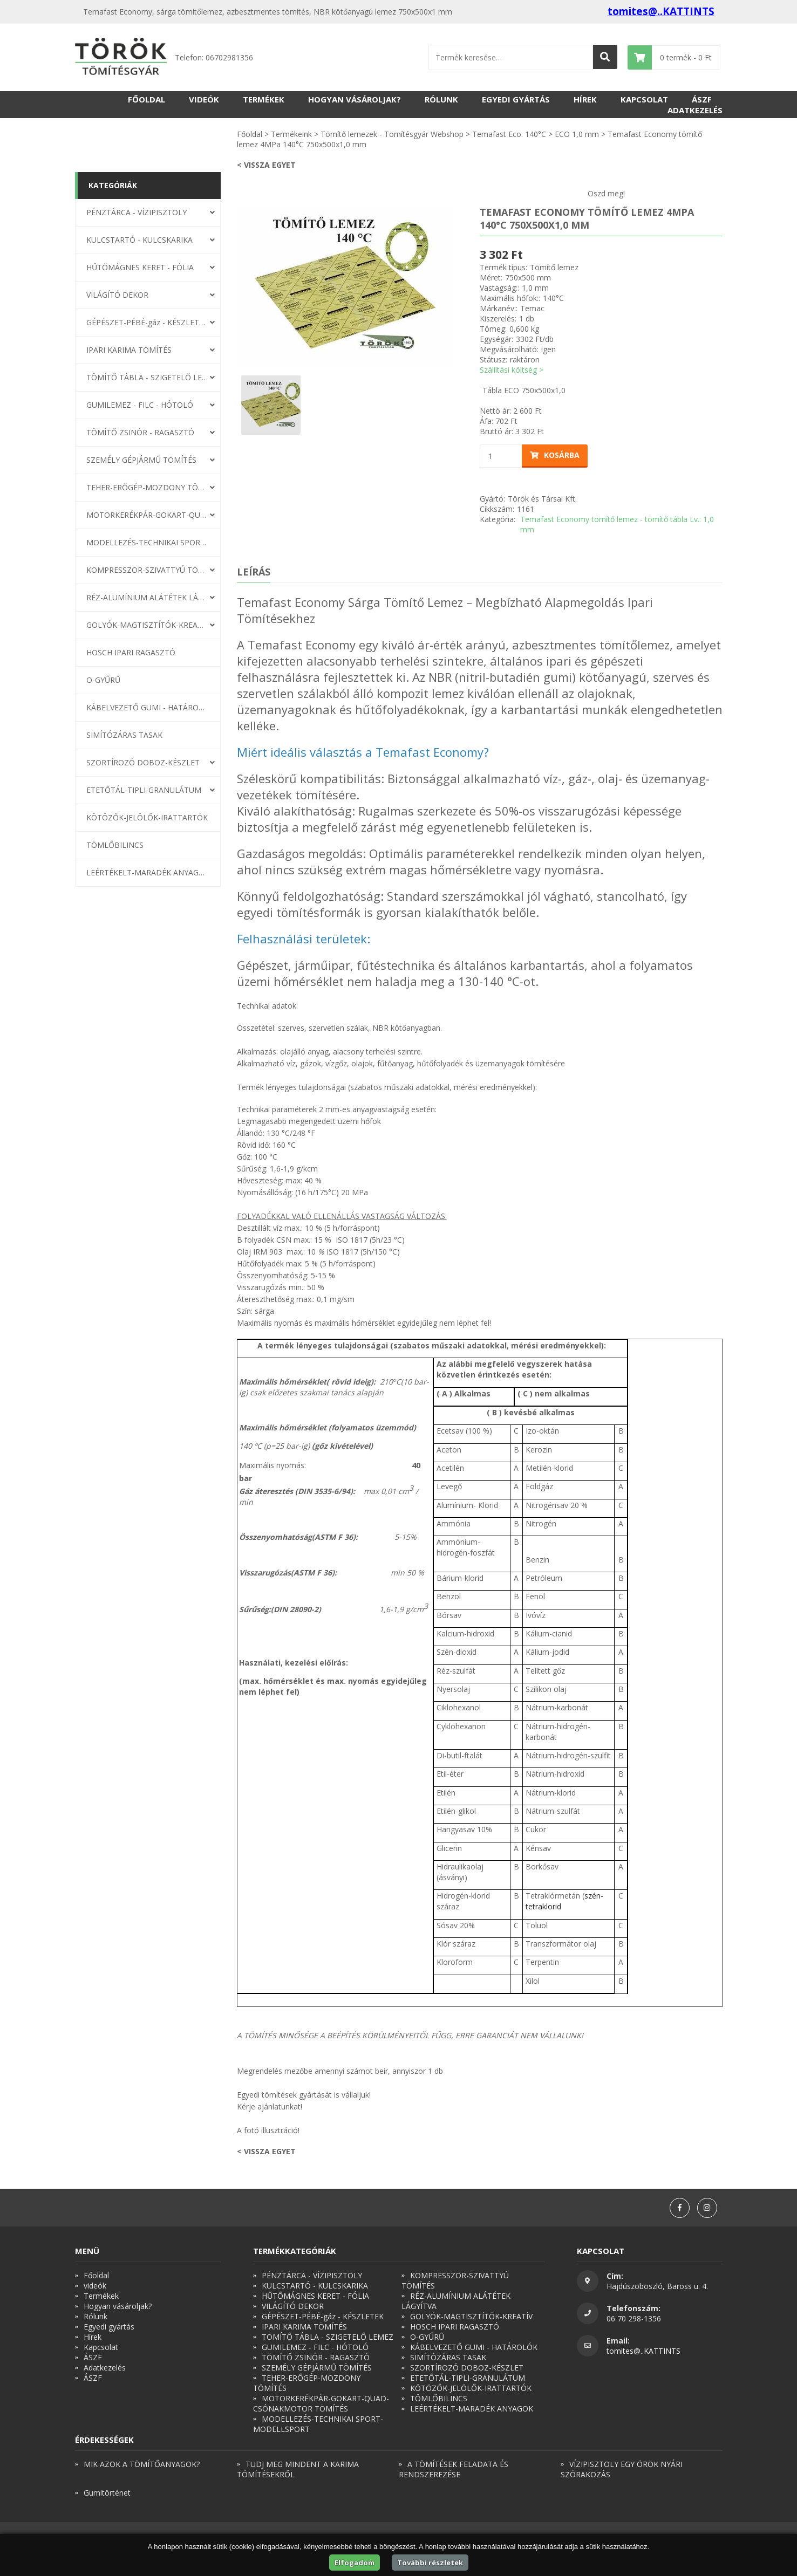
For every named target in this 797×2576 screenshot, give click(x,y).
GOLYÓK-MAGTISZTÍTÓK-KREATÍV (147, 625)
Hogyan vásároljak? (354, 99)
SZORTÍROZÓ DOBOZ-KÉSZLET (143, 762)
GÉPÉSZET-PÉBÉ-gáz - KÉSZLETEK (147, 322)
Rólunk (441, 99)
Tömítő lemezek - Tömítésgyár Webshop (392, 134)
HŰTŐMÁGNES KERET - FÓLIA (140, 267)
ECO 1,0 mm (577, 134)
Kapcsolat (644, 99)
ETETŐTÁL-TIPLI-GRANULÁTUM (143, 790)
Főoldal (146, 99)
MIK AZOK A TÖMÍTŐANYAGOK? (142, 2464)
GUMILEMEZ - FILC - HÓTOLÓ (139, 405)
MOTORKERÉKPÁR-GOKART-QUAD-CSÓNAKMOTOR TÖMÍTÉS (147, 515)
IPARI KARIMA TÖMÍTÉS (129, 350)
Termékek (263, 99)
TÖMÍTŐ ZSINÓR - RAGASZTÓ (140, 432)
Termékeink (291, 134)
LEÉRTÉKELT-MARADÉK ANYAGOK (147, 872)
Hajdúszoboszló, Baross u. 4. (657, 2286)
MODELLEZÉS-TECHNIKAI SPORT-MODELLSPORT (147, 542)
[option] (345, 286)
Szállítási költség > (511, 370)
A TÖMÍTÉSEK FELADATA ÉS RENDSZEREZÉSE (453, 2469)
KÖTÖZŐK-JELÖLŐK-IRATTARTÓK (147, 817)
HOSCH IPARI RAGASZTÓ (130, 652)
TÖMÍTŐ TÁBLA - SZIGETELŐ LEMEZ (147, 377)
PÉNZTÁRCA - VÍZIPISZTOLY (136, 212)
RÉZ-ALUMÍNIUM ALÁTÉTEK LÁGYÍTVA (147, 597)
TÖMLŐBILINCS (115, 845)
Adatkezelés (695, 110)
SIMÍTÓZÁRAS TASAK (124, 735)
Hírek (585, 99)
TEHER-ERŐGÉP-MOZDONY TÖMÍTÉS (147, 487)
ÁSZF (702, 99)
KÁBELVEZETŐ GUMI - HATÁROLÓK (147, 707)
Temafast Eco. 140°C (509, 134)
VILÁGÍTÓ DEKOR (117, 295)
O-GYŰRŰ (103, 680)
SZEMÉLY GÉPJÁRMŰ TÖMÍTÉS (141, 460)
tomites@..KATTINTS (661, 11)
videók (204, 99)
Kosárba (555, 455)
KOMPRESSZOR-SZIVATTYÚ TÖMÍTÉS (147, 570)
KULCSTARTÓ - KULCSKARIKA (139, 240)
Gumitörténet (107, 2493)
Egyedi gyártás (516, 99)
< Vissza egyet (266, 165)
